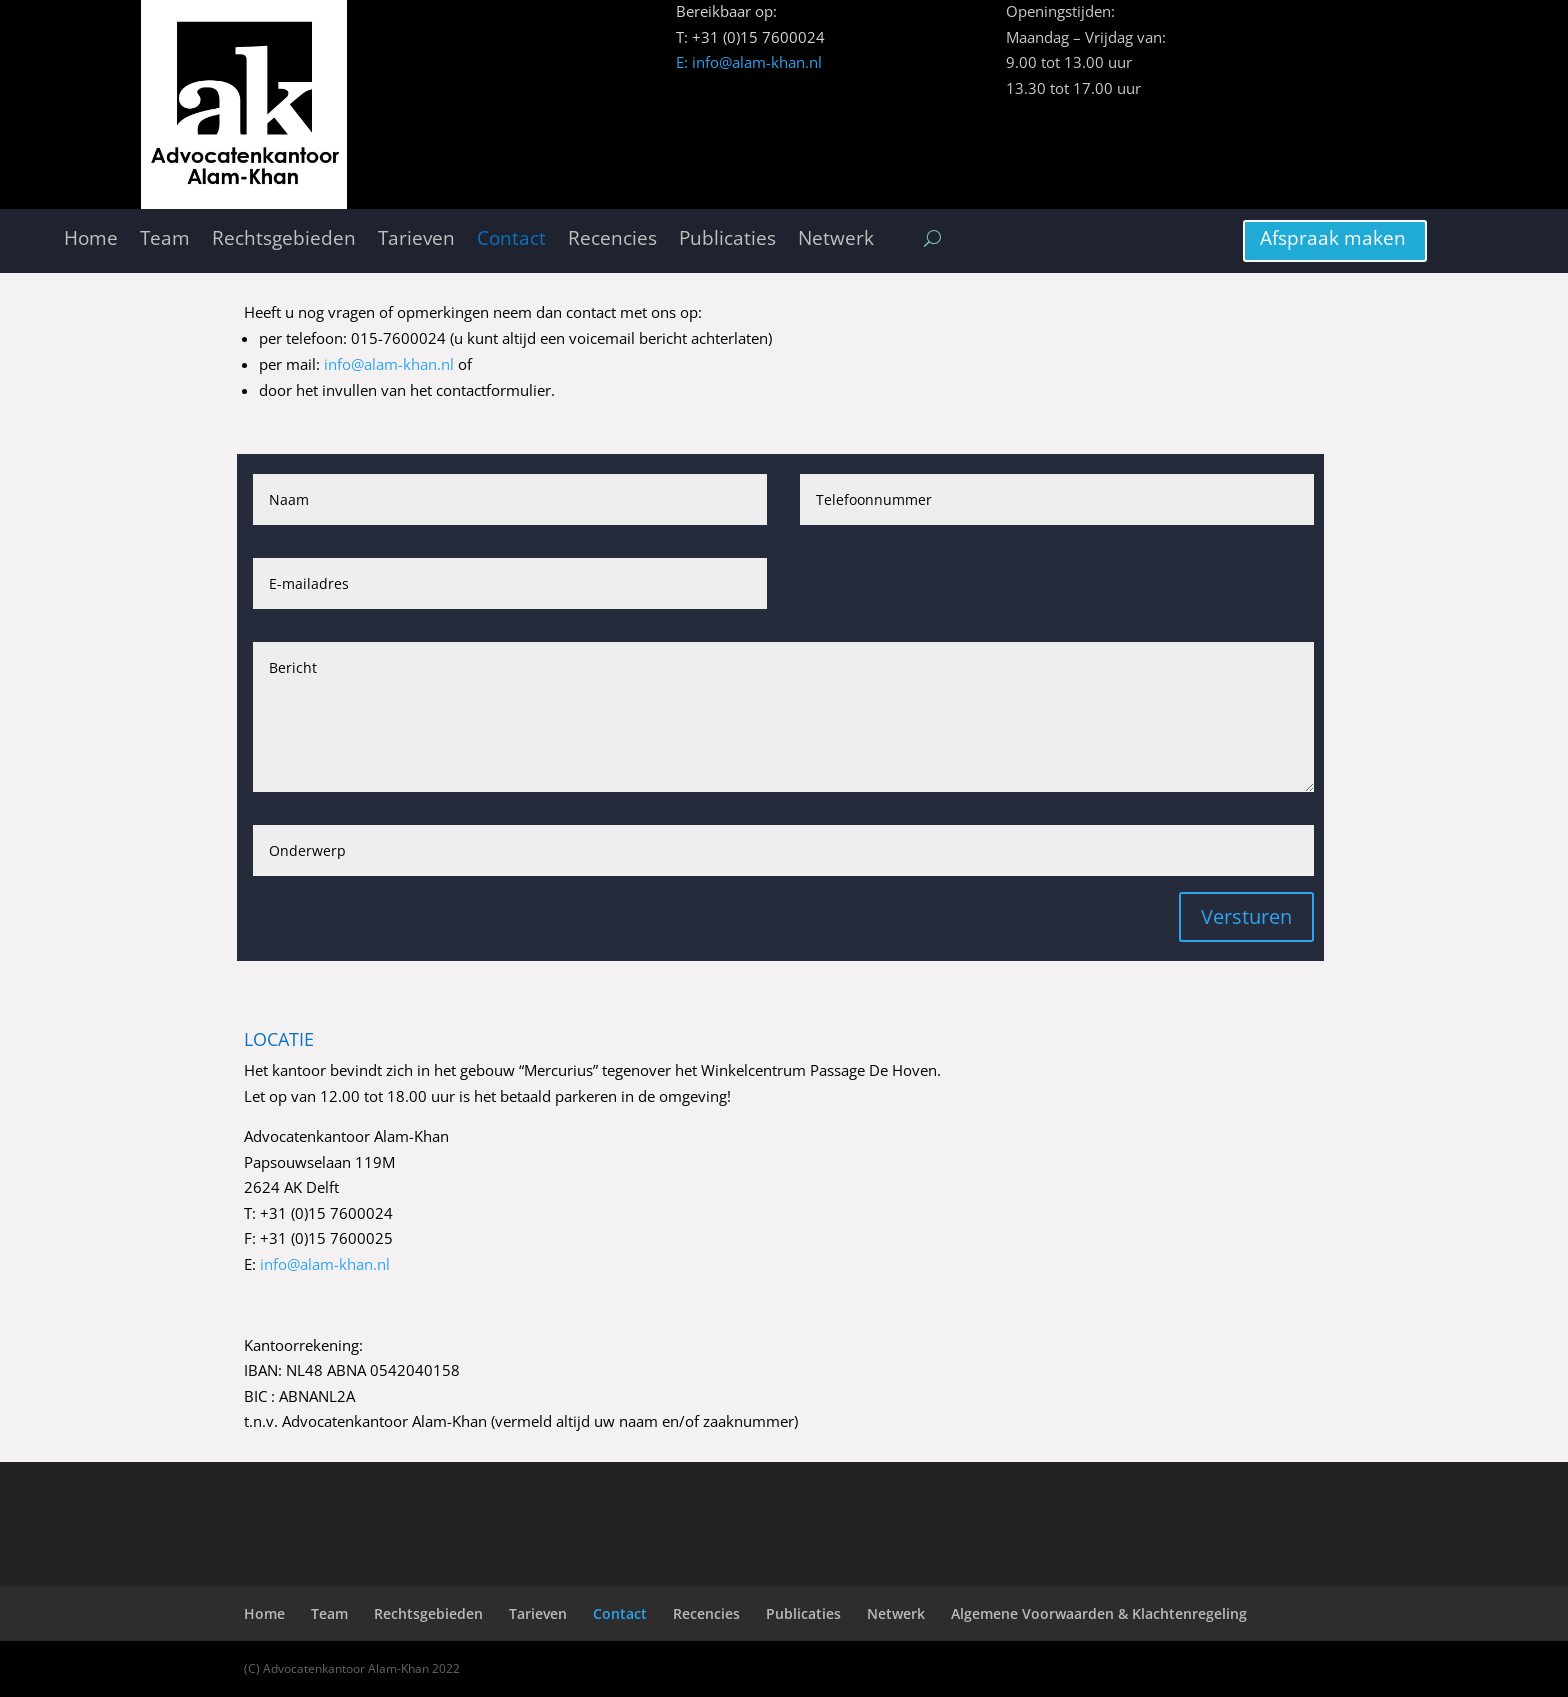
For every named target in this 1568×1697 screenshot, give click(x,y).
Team (165, 239)
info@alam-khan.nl (389, 364)
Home (91, 239)
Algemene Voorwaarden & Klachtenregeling (1099, 1613)
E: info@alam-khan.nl (749, 62)
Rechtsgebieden (284, 239)
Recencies (612, 239)
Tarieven (416, 239)
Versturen (1246, 916)
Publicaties (727, 239)
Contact (511, 239)
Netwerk (836, 239)
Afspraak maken (1333, 238)
